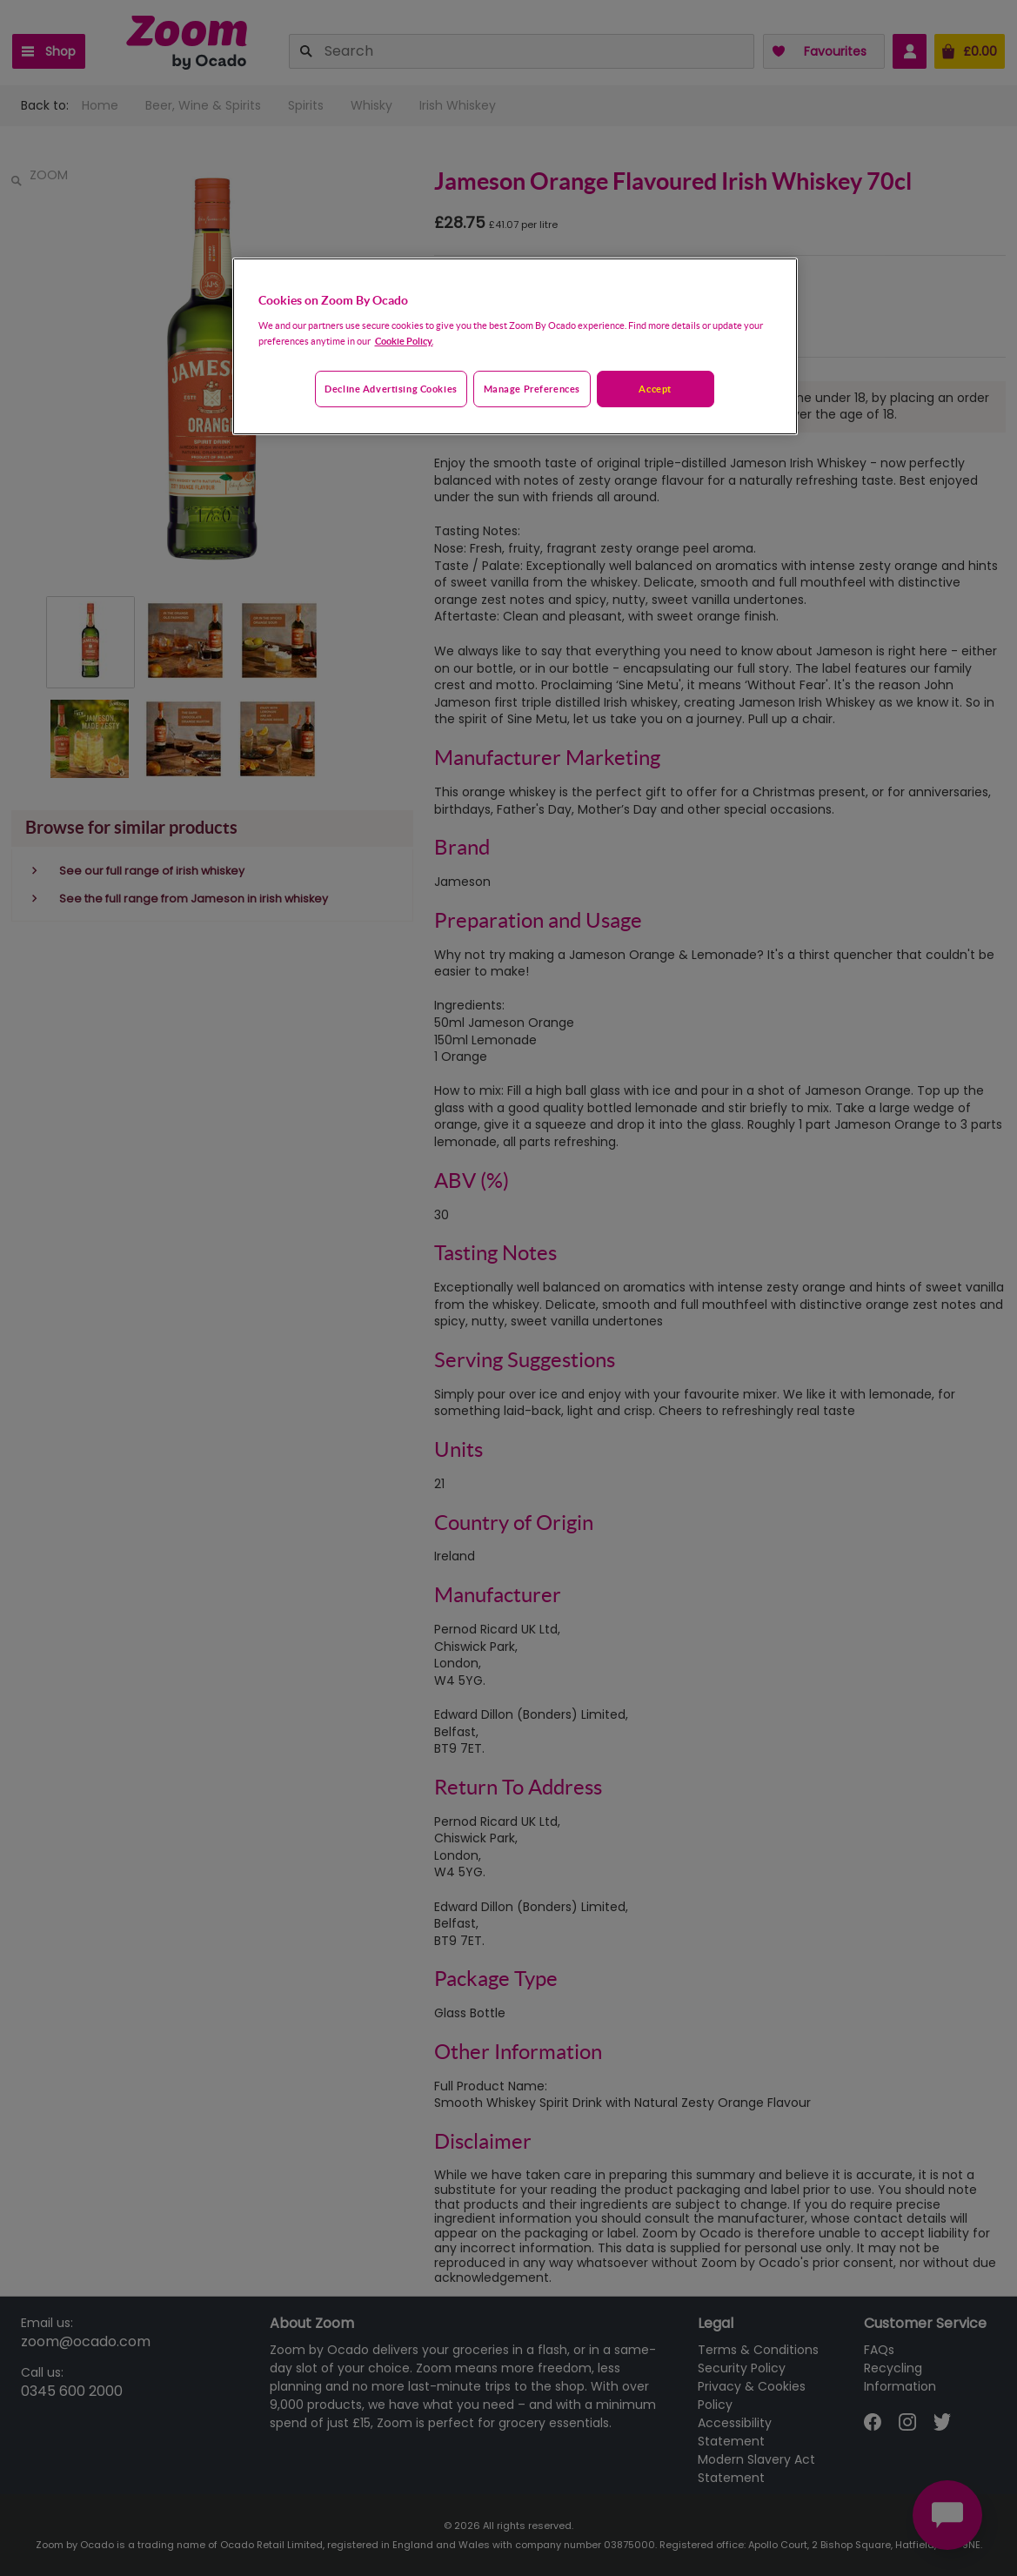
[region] (515, 346)
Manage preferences (532, 388)
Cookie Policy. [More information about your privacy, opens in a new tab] (404, 340)
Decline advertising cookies (391, 388)
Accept (655, 388)
